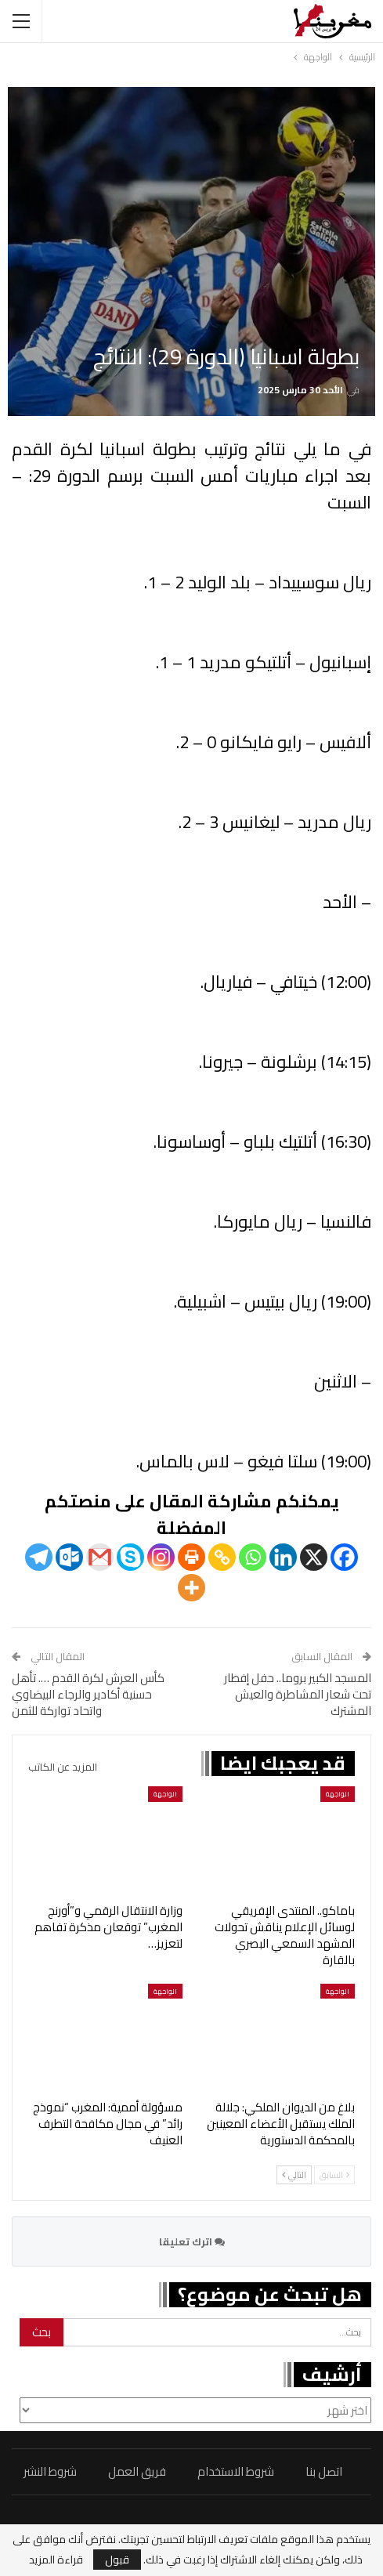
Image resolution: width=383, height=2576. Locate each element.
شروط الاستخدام (235, 2471)
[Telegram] (38, 1557)
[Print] (191, 1557)
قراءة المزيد (56, 2559)
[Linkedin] (283, 1557)
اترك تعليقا (192, 2241)
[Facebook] (344, 1557)
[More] (191, 1587)
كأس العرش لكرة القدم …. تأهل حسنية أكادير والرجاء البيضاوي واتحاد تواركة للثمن (88, 1694)
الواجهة (337, 1793)
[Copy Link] (222, 1557)
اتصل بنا (323, 2471)
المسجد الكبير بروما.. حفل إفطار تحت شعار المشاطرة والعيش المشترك (297, 1694)
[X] (313, 1557)
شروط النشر (50, 2471)
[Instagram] (161, 1557)
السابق (334, 2175)
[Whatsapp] (252, 1557)
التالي (294, 2175)
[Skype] (130, 1557)
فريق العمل (137, 2471)
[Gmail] (100, 1557)
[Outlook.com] (69, 1557)
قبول (117, 2559)
